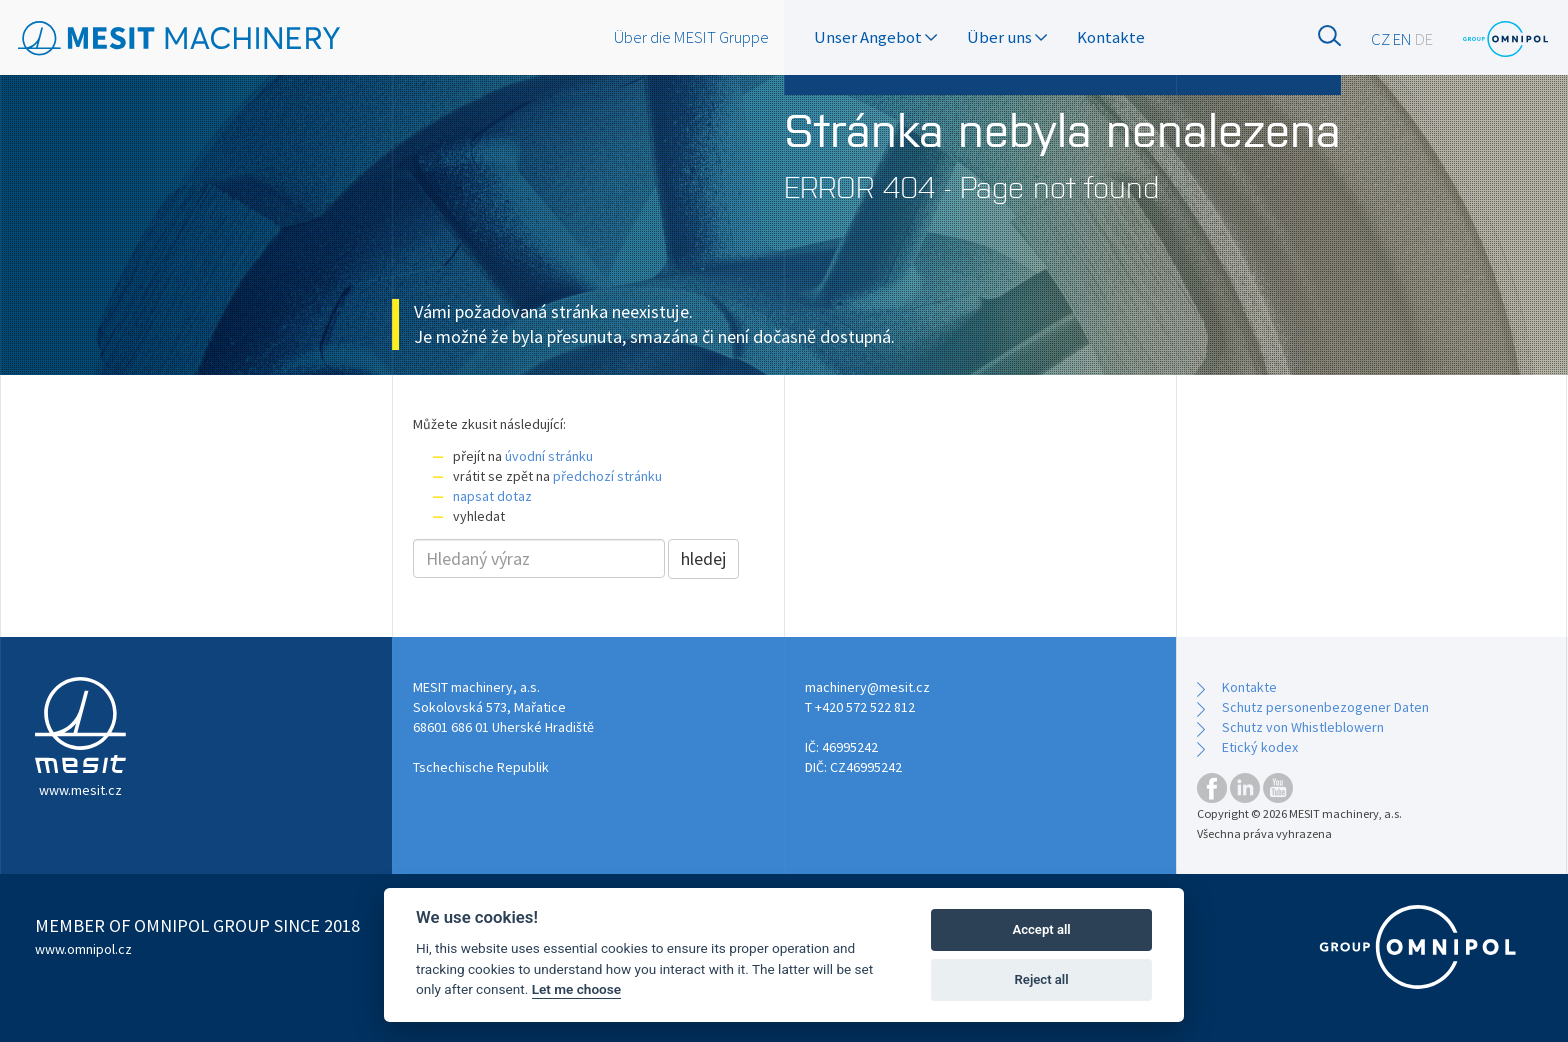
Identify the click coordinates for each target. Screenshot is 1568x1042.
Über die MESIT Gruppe (691, 37)
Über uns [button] (1007, 37)
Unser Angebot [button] (875, 37)
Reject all (1042, 979)
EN (1402, 39)
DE (1424, 39)
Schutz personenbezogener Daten (1325, 707)
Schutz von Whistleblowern (1303, 727)
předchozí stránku (607, 476)
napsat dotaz (492, 496)
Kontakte (1111, 37)
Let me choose (576, 989)
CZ (1380, 39)
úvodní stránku (549, 456)
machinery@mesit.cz (867, 687)
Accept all (1041, 929)
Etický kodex (1260, 747)
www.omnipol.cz (83, 949)
